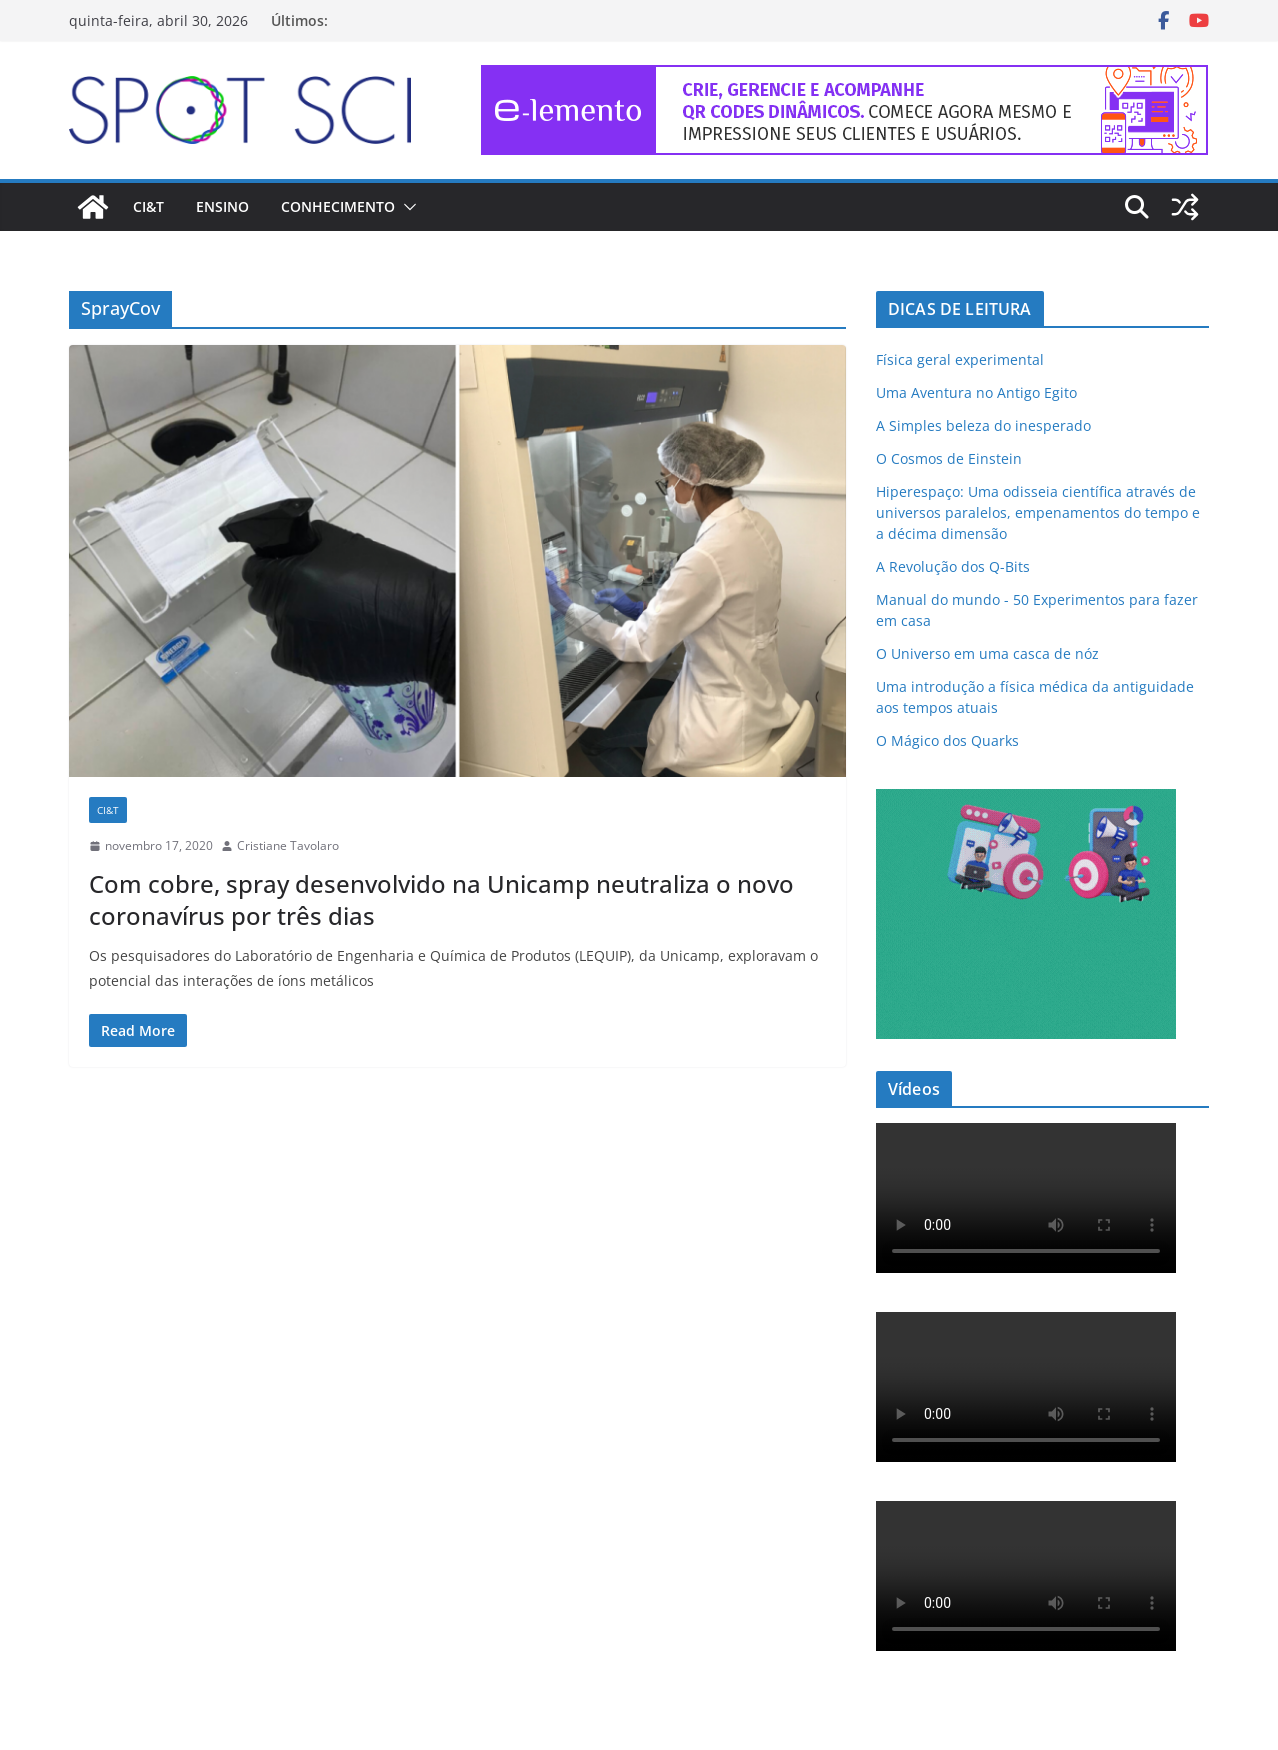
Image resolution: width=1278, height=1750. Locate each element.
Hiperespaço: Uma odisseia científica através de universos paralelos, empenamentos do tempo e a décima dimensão (1038, 512)
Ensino (222, 206)
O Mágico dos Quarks (947, 740)
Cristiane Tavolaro (288, 845)
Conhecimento (338, 206)
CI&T (148, 206)
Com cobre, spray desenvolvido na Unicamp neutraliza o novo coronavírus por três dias (441, 899)
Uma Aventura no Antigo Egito (976, 392)
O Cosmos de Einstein (949, 458)
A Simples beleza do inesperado (983, 425)
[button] (406, 207)
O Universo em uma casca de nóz (987, 653)
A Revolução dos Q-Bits (953, 566)
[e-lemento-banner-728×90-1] (845, 79)
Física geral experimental (960, 359)
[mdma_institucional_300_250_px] (1026, 801)
